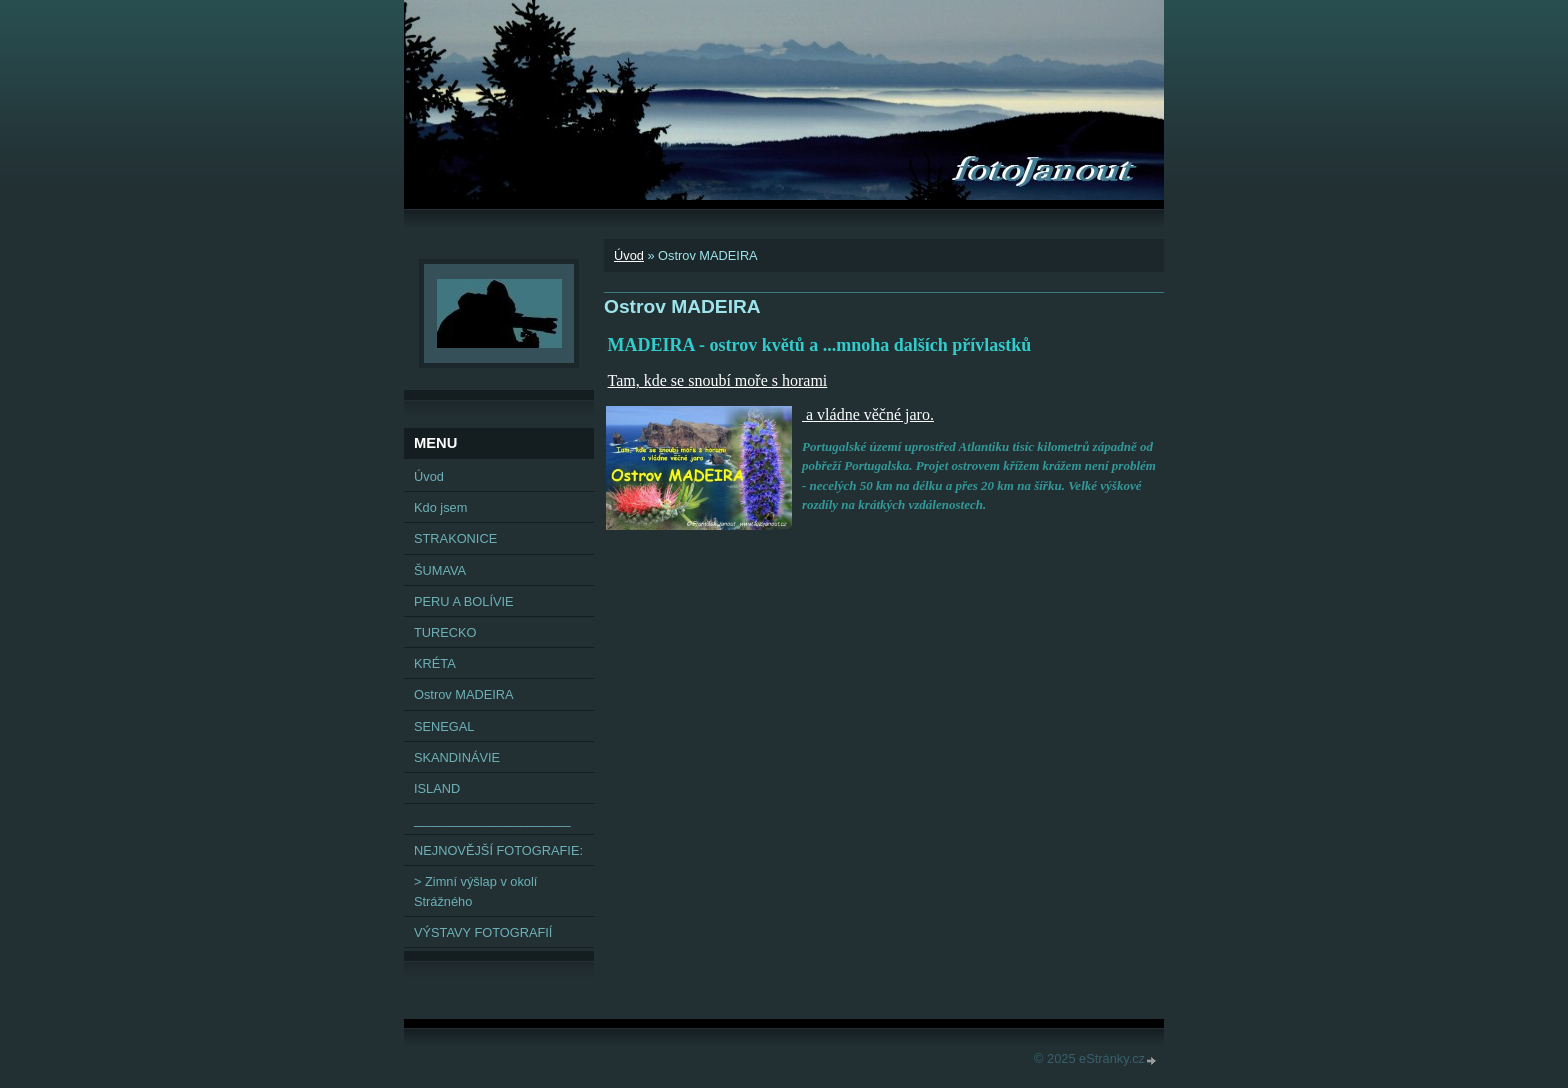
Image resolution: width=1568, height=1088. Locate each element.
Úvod (629, 255)
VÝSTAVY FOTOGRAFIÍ (483, 932)
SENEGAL (444, 726)
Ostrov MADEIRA (464, 694)
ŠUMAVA (440, 570)
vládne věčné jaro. (875, 414)
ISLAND (437, 788)
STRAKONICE (455, 538)
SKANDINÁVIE (457, 757)
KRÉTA (435, 663)
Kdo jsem (440, 507)
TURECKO (445, 632)
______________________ (492, 819)
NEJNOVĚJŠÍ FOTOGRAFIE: (498, 850)
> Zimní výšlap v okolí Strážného (475, 891)
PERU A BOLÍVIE (464, 601)
